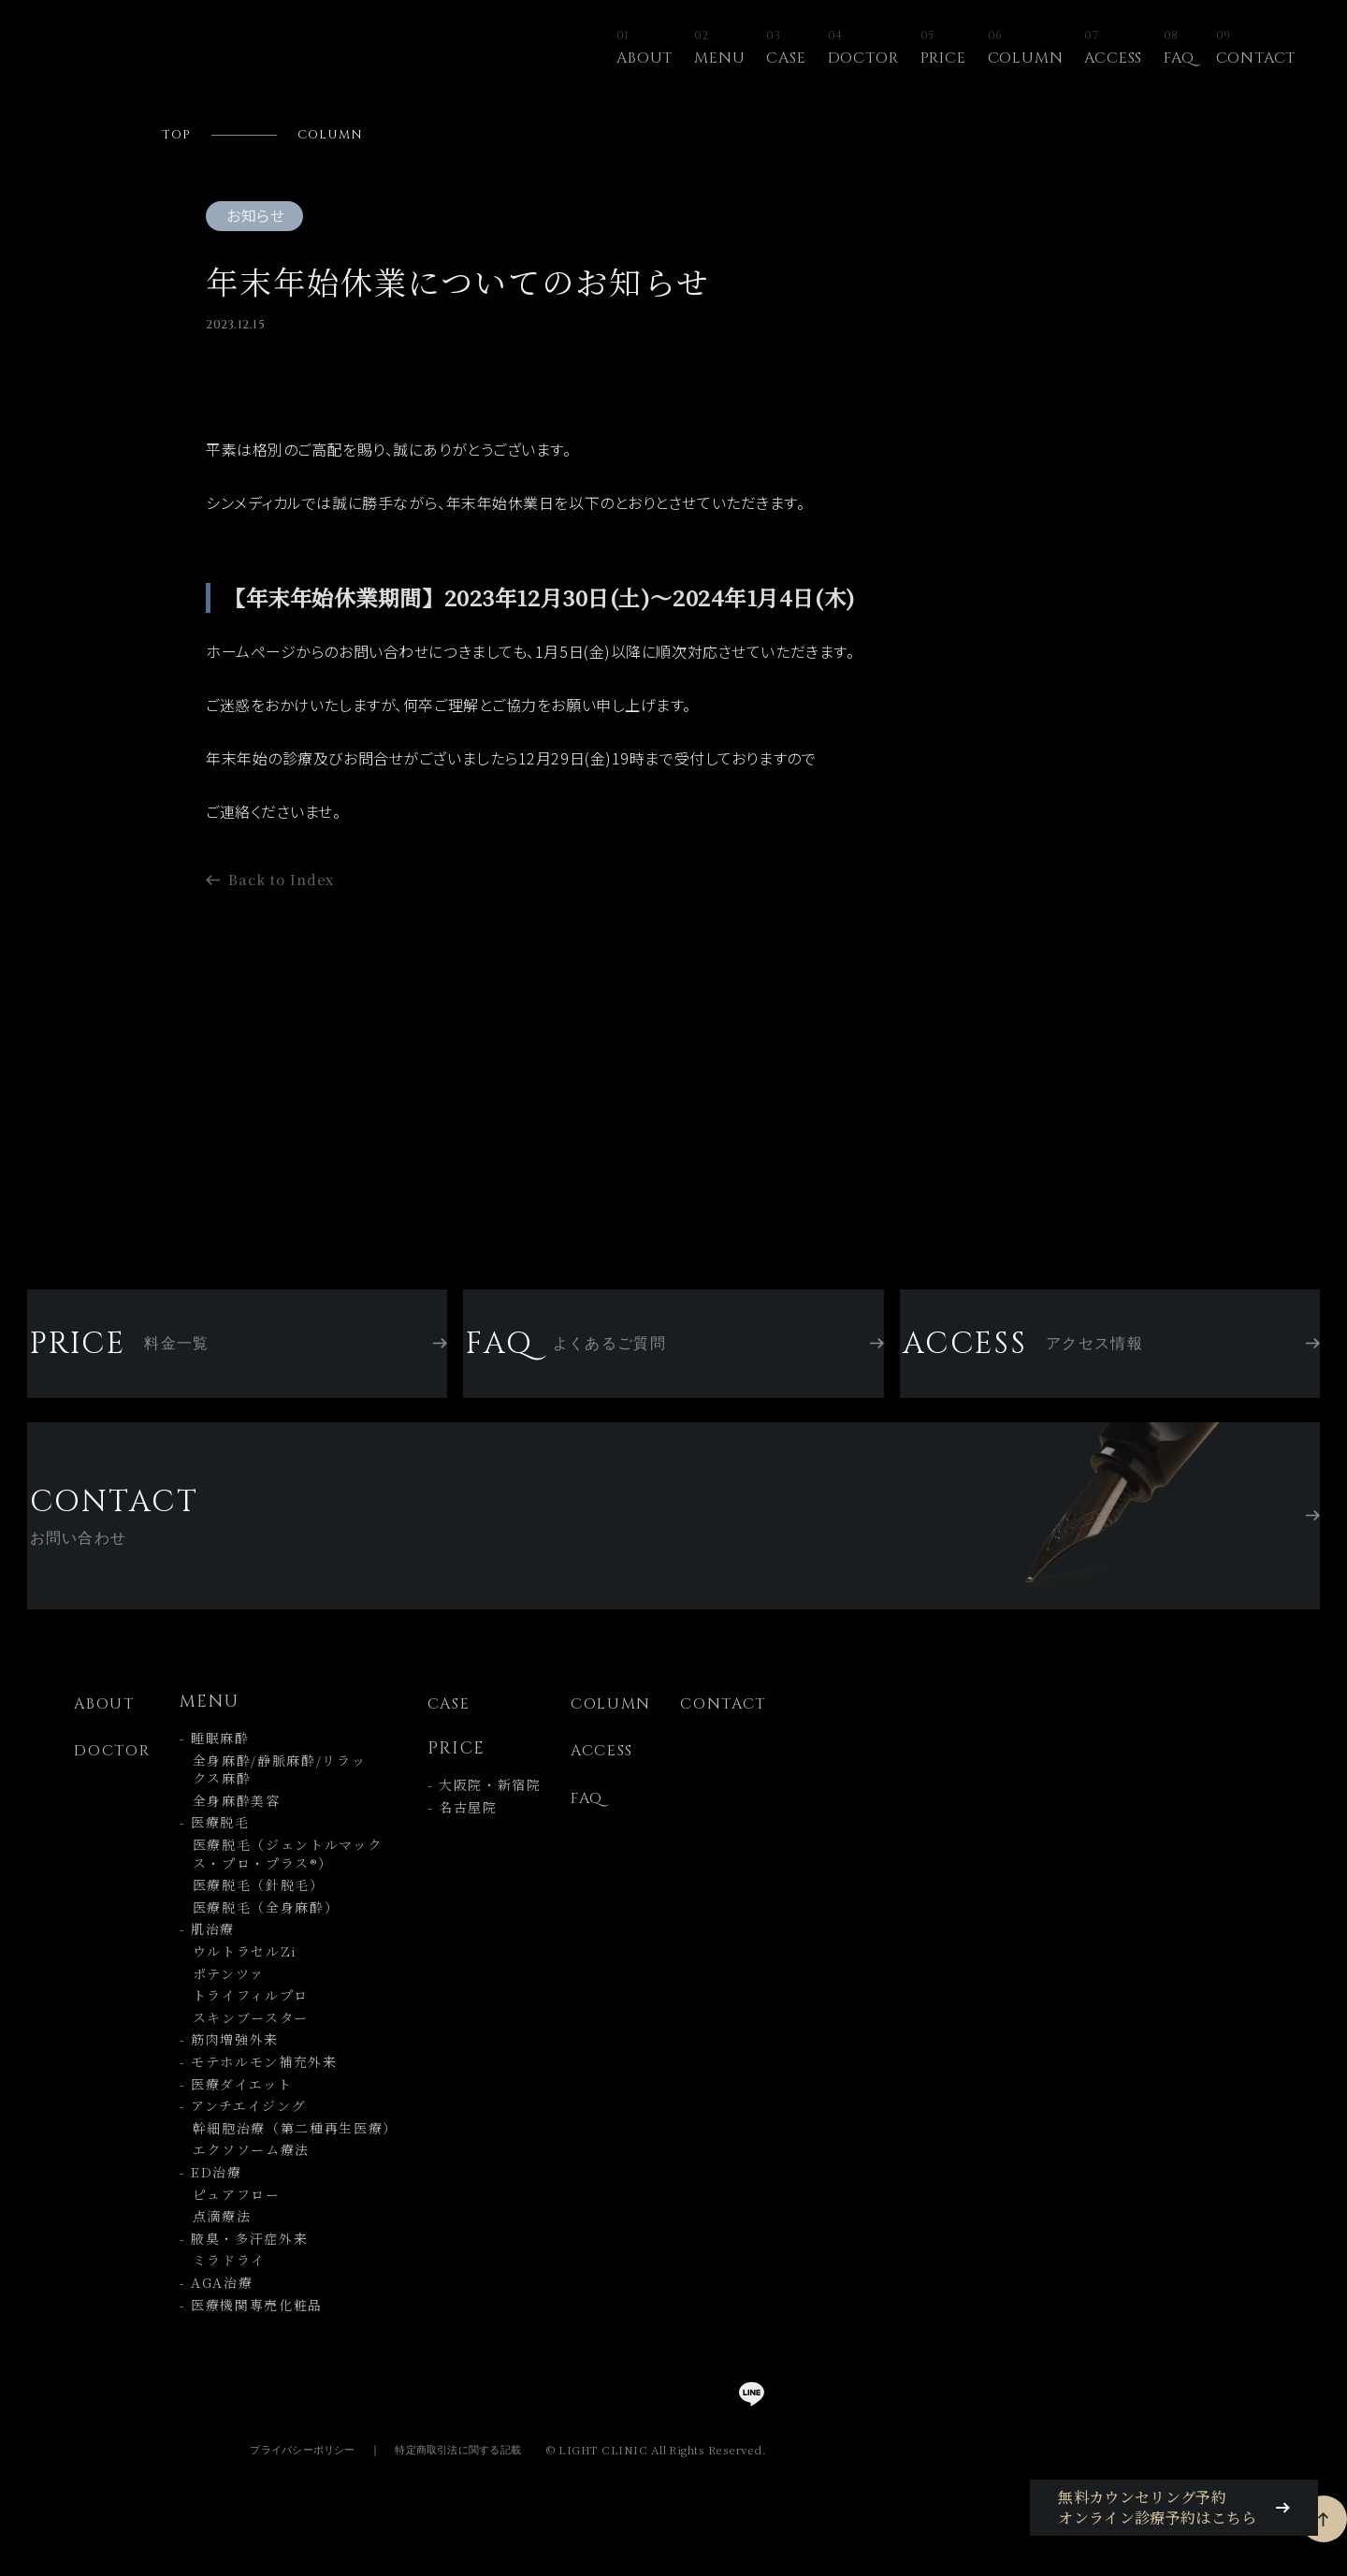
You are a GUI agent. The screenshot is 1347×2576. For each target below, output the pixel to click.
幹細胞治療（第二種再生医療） (289, 2161)
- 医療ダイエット (236, 2117)
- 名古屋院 (462, 1841)
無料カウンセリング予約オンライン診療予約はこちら (1181, 2518)
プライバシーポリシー (278, 2482)
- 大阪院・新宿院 (484, 1818)
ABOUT (644, 49)
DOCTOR (863, 49)
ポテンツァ (222, 2007)
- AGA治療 (216, 2315)
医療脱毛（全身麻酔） (260, 1940)
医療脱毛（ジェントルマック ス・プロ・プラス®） (281, 1888)
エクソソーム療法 (245, 2183)
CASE (785, 49)
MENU (719, 49)
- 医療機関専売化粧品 (251, 2338)
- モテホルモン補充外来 (259, 2094)
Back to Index (287, 912)
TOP (179, 136)
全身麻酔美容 (230, 1833)
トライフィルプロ (244, 2029)
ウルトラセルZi (238, 1985)
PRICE (943, 49)
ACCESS (1113, 49)
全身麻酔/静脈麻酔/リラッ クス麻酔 (273, 1802)
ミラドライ (223, 2294)
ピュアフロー (230, 2227)
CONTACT (1256, 49)
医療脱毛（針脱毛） (252, 1919)
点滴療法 (216, 2250)
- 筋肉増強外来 (229, 2073)
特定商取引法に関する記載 (449, 2482)
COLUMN (1026, 49)
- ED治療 (211, 2205)
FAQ (1179, 49)
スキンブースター (244, 2050)
